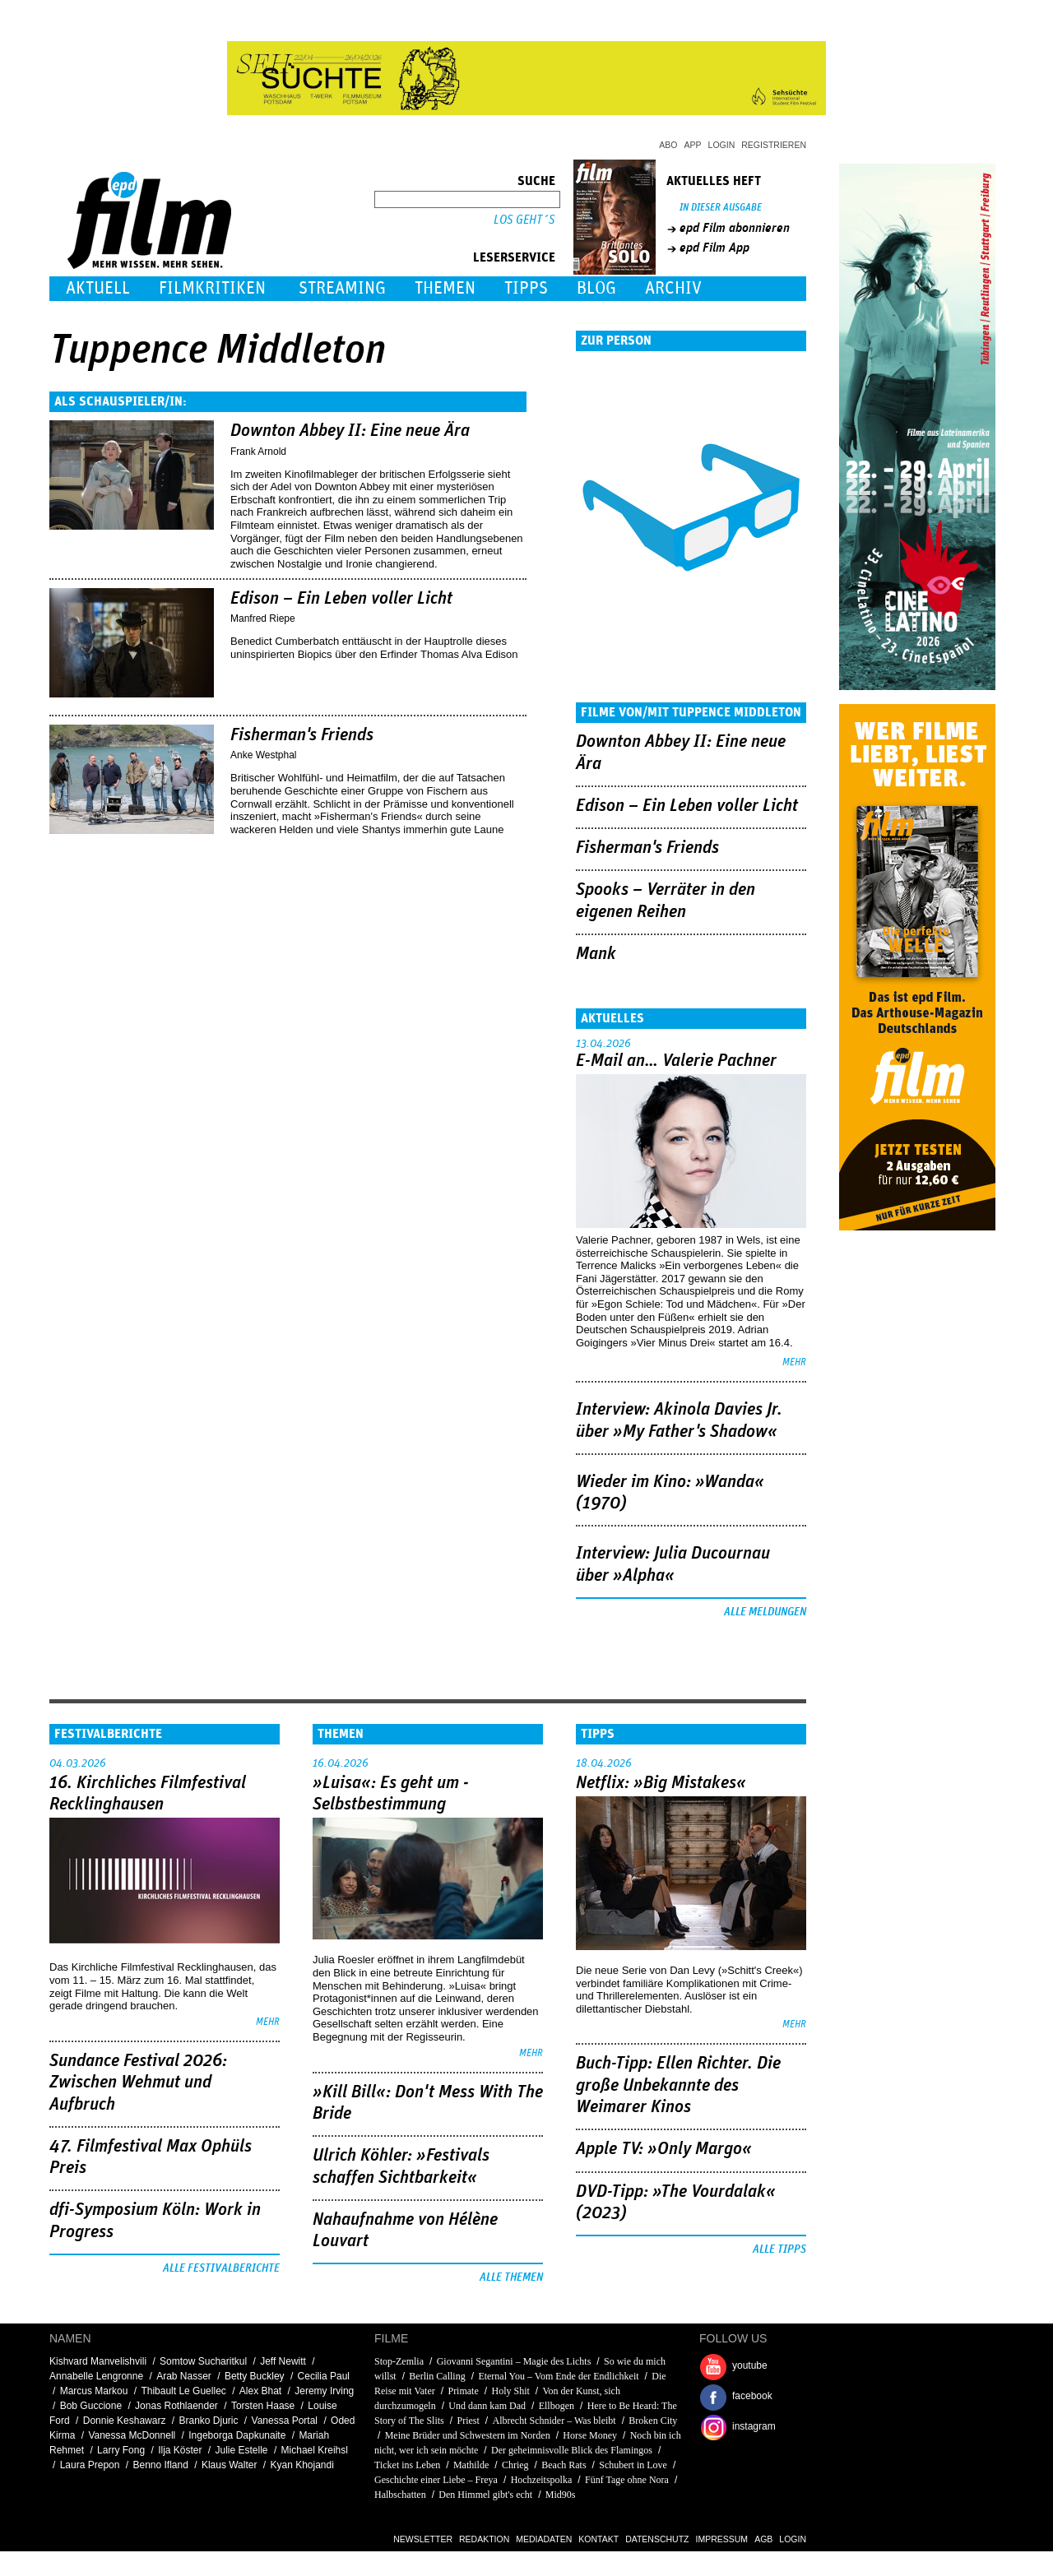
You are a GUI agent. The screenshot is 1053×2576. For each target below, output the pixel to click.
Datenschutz (657, 2539)
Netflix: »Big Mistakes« (661, 1783)
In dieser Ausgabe (721, 207)
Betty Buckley (255, 2376)
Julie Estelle (242, 2450)
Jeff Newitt (283, 2361)
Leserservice (514, 257)
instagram (754, 2426)
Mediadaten (544, 2539)
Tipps (526, 288)
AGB (763, 2539)
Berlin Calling (437, 2376)
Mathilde (471, 2465)
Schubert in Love (633, 2465)
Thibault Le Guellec (183, 2391)
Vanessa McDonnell (131, 2435)
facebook (752, 2396)
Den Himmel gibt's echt (485, 2494)
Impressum (722, 2539)
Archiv (673, 288)
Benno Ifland (160, 2465)
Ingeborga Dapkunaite (236, 2435)
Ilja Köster (180, 2450)
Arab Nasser (183, 2376)
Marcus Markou (94, 2391)
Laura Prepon (90, 2465)
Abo (668, 145)
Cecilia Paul (324, 2376)
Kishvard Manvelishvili (97, 2361)
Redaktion (484, 2539)
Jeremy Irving (324, 2391)
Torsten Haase (263, 2406)
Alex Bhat (260, 2391)
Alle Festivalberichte (221, 2268)
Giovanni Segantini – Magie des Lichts (514, 2361)
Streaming (342, 288)
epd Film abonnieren (735, 227)
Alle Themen (511, 2277)
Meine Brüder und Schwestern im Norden (467, 2435)
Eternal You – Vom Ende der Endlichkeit (558, 2376)
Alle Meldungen (765, 1612)
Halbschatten (400, 2494)
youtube (750, 2365)
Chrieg (515, 2465)
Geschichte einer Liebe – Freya (436, 2480)
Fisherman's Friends (301, 735)
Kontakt (598, 2539)
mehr (794, 1362)
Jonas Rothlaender (176, 2406)
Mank (596, 954)
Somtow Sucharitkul (203, 2361)
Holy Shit (510, 2391)
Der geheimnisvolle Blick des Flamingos (571, 2450)
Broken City (653, 2420)
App (693, 145)
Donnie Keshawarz (124, 2420)
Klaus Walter (229, 2465)
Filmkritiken (212, 288)
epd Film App (714, 247)
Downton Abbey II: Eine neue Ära (350, 431)
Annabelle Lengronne (96, 2376)
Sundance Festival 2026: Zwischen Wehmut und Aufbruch (138, 2083)
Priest (468, 2420)
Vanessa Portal (285, 2420)
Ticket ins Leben (407, 2465)
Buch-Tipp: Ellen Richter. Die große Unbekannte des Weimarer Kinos (678, 2085)
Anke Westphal (263, 755)
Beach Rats (563, 2465)
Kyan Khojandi (301, 2465)
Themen (445, 288)
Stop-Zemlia (399, 2361)
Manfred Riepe (262, 618)
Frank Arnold (258, 451)
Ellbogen (556, 2406)
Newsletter (422, 2539)
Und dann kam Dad (487, 2406)
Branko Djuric (208, 2420)
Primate (463, 2391)
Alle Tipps (779, 2249)
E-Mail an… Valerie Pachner (676, 1061)
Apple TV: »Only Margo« (664, 2149)
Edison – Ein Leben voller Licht (341, 599)
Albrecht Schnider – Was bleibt (554, 2420)
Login (721, 145)
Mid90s (560, 2494)
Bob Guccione (91, 2406)
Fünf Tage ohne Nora (627, 2480)
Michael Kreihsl (314, 2450)
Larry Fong (121, 2450)
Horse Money (590, 2435)
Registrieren (773, 145)
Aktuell (98, 288)
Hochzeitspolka (542, 2480)
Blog (596, 288)
